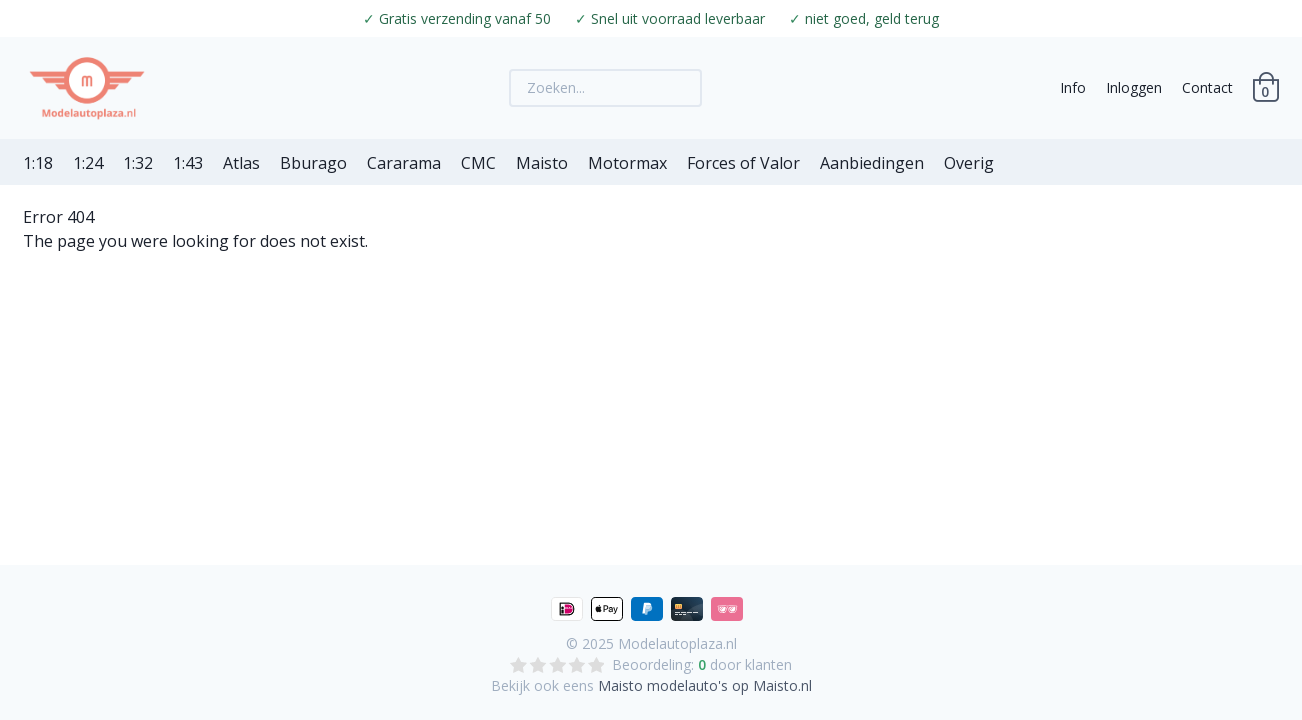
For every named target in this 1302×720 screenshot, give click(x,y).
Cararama (404, 163)
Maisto (542, 163)
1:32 (138, 163)
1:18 (38, 163)
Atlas (241, 163)
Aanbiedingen (872, 163)
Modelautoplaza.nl (677, 643)
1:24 (88, 163)
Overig (969, 163)
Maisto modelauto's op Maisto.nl (705, 685)
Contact (1207, 87)
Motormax (627, 163)
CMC (478, 163)
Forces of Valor (743, 163)
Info (1073, 87)
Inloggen (1134, 87)
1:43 (188, 163)
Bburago (313, 163)
